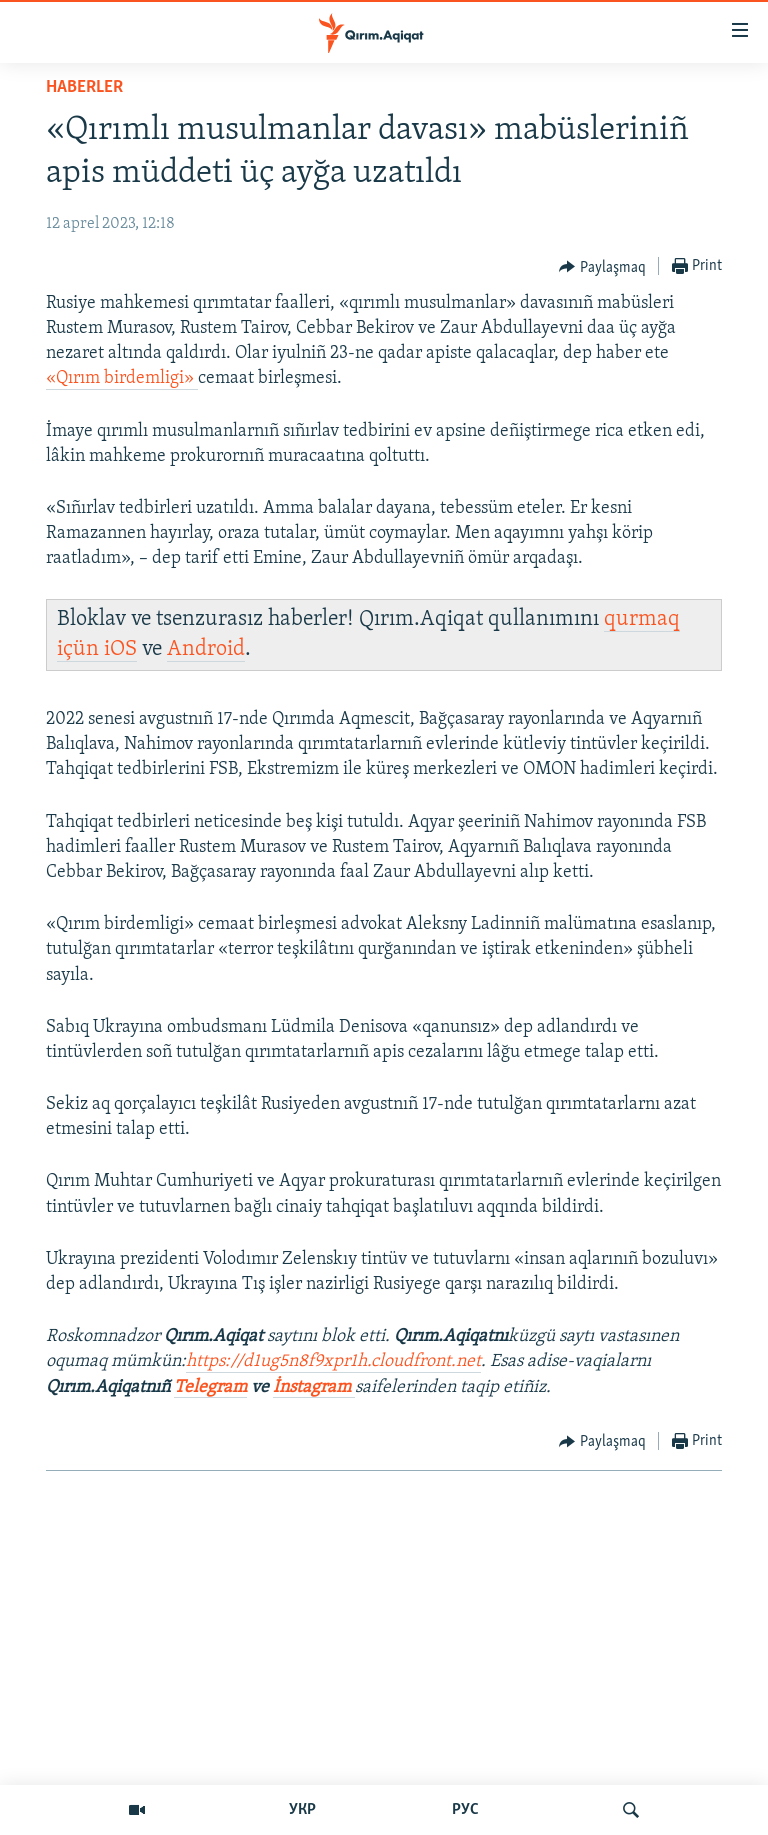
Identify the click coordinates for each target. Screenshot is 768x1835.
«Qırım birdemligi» (122, 378)
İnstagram (314, 1387)
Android (206, 649)
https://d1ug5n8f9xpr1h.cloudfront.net (333, 1361)
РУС (465, 1810)
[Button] (602, 267)
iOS (120, 649)
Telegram (210, 1387)
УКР (302, 1810)
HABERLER (84, 87)
